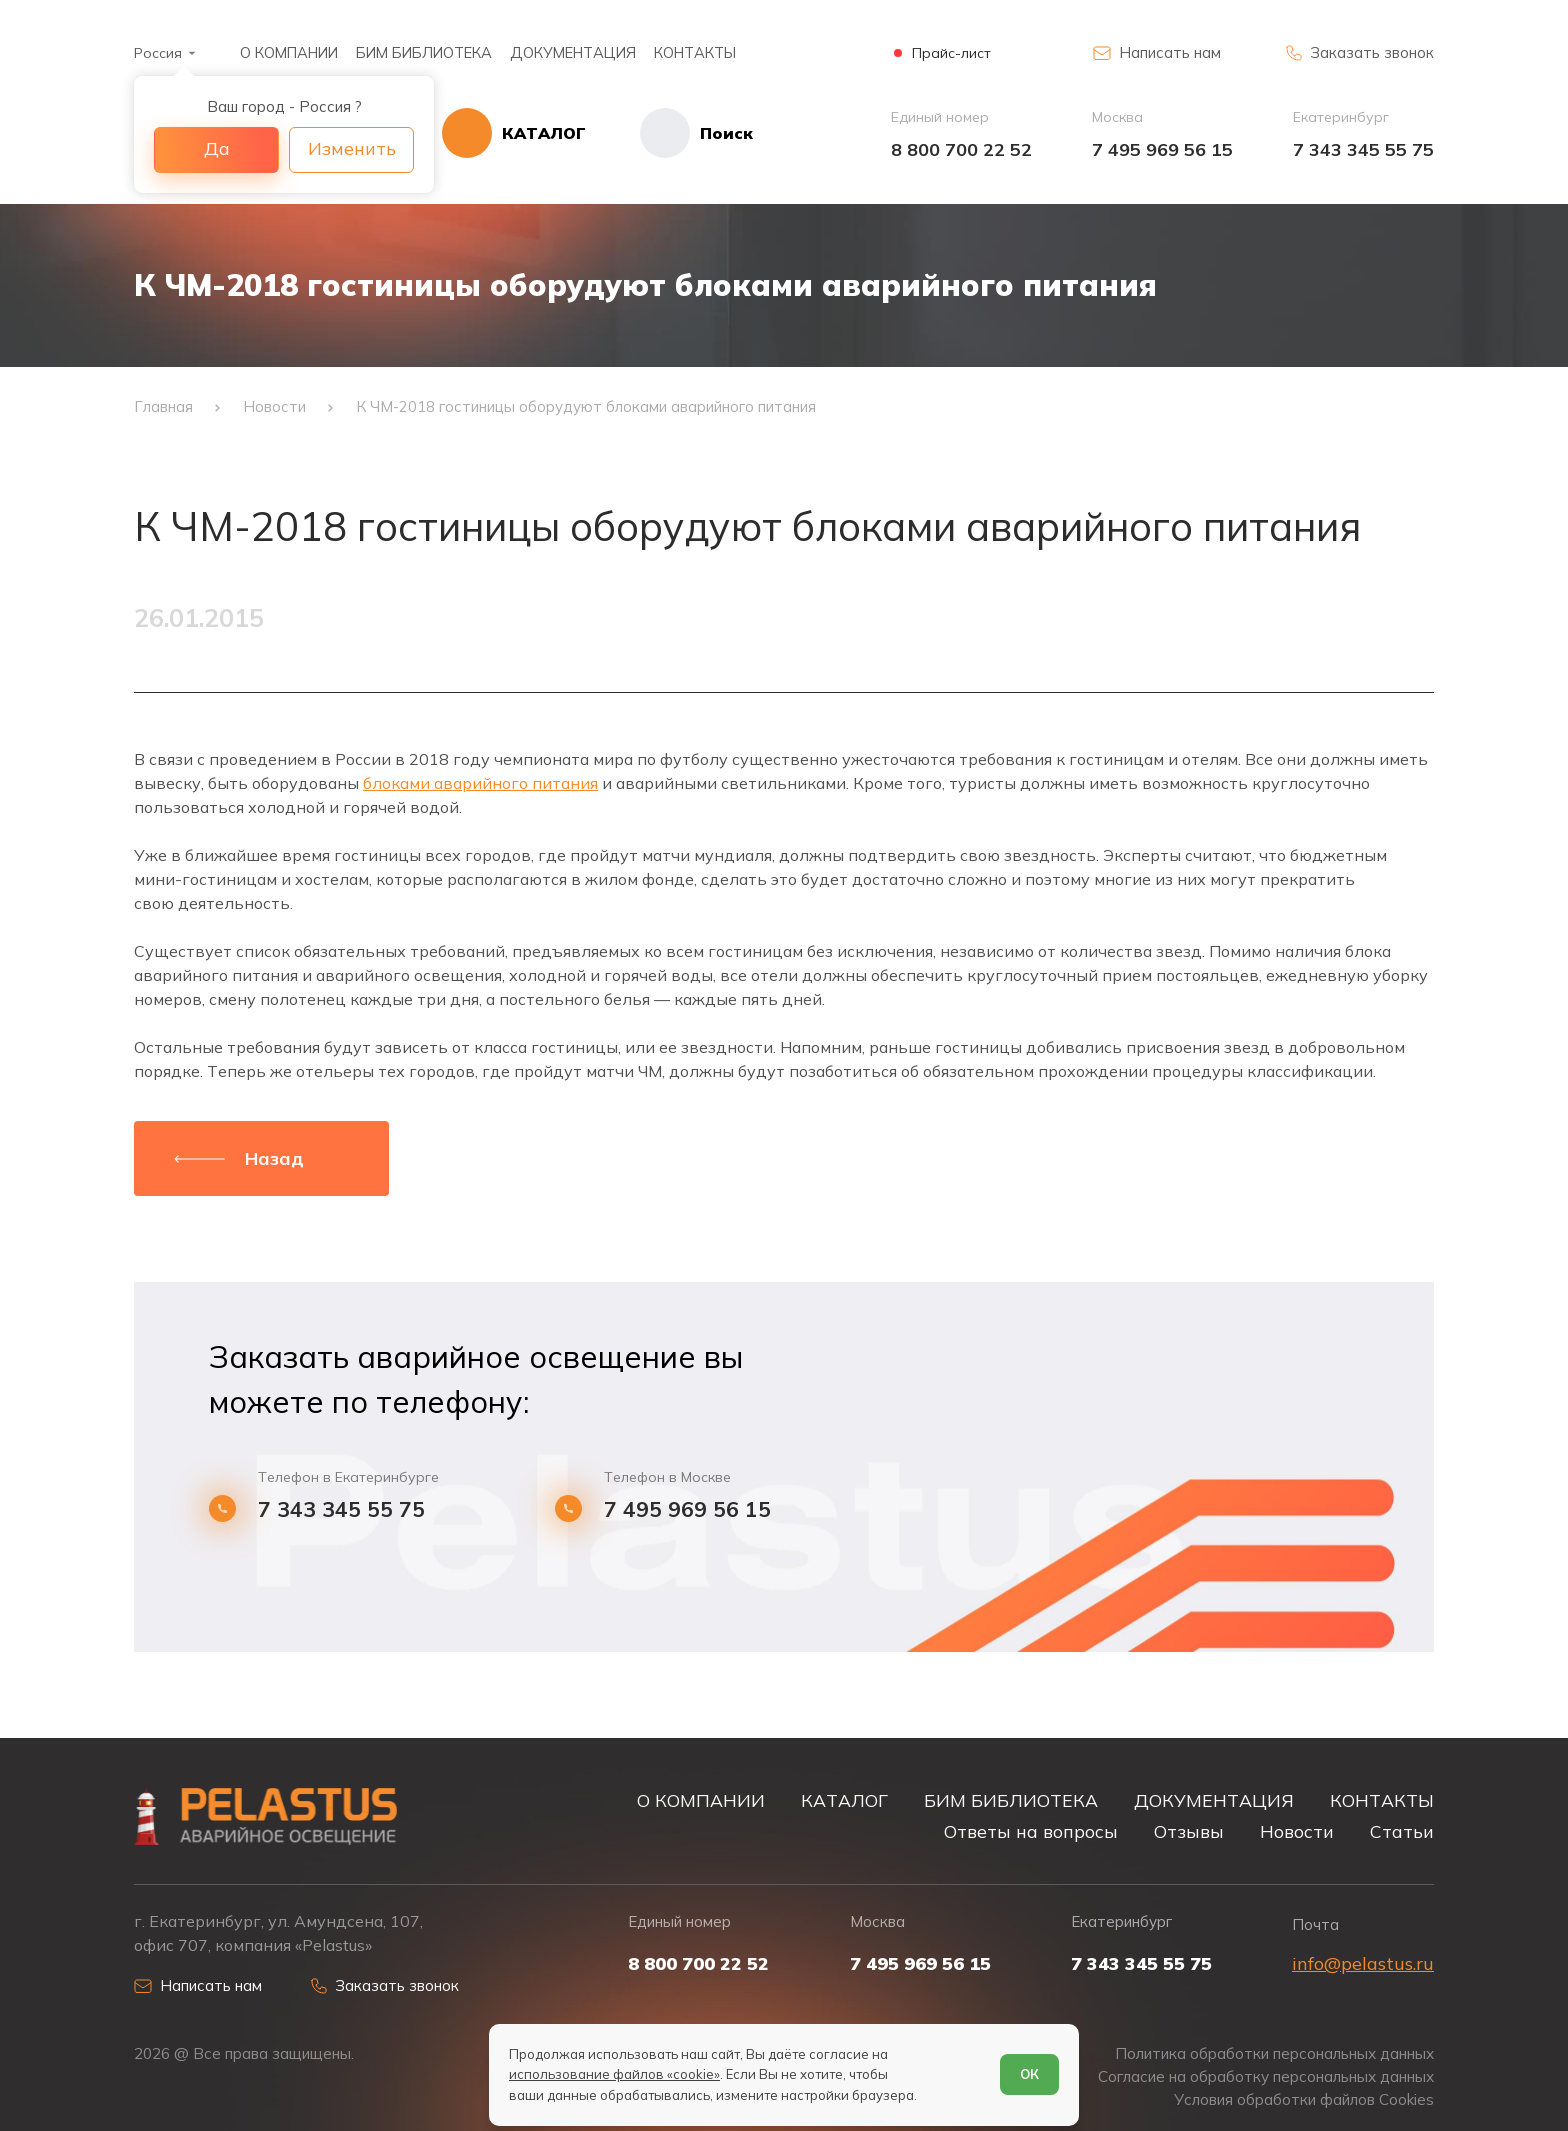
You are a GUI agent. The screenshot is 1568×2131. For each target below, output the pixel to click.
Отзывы (1189, 1831)
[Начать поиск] (669, 133)
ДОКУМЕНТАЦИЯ (573, 52)
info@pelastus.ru (1363, 1963)
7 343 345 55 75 (1363, 149)
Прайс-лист (951, 53)
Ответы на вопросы (1031, 1831)
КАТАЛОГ (844, 1800)
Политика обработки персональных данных (1274, 2053)
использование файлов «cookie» (614, 2074)
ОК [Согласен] (1029, 2074)
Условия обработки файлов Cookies (1304, 2099)
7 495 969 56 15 (1162, 149)
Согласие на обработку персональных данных (1266, 2076)
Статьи (1402, 1831)
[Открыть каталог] (514, 133)
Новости (1297, 1831)
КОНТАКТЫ (695, 52)
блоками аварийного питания (480, 783)
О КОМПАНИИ (289, 52)
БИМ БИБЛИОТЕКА (424, 52)
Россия (158, 53)
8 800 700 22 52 (961, 149)
